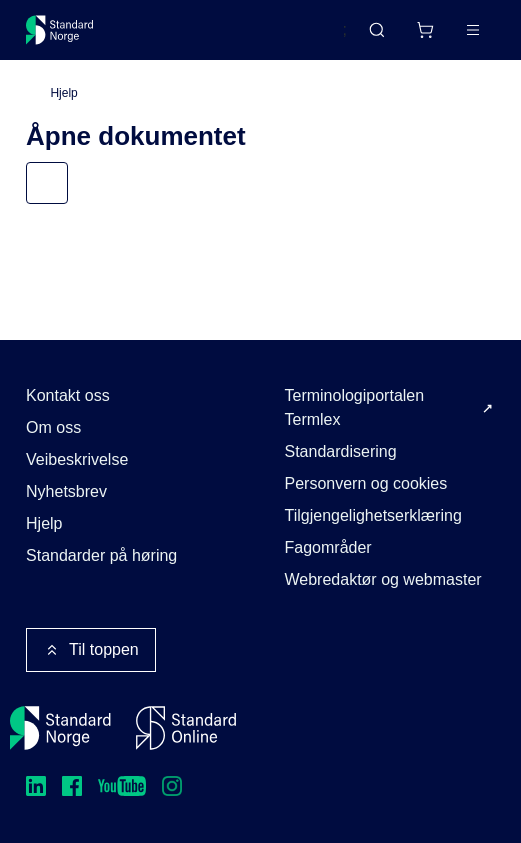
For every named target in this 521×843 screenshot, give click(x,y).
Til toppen (91, 650)
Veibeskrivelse (77, 459)
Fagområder (328, 547)
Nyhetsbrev (66, 491)
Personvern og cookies (366, 483)
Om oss (53, 427)
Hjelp (63, 93)
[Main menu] (473, 30)
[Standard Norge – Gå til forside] (60, 30)
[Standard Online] (186, 728)
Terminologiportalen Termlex (355, 407)
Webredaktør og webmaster (383, 579)
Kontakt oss (68, 395)
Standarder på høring (101, 555)
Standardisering (341, 451)
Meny (65, 182)
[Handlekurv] (425, 30)
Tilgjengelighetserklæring (373, 515)
